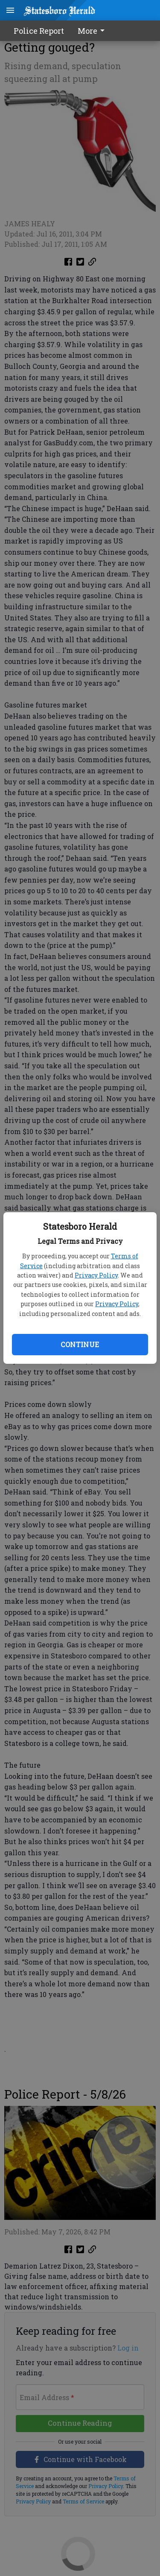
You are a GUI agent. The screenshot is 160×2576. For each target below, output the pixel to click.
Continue (80, 1344)
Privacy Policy (96, 1275)
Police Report (39, 31)
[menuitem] (93, 30)
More (93, 30)
